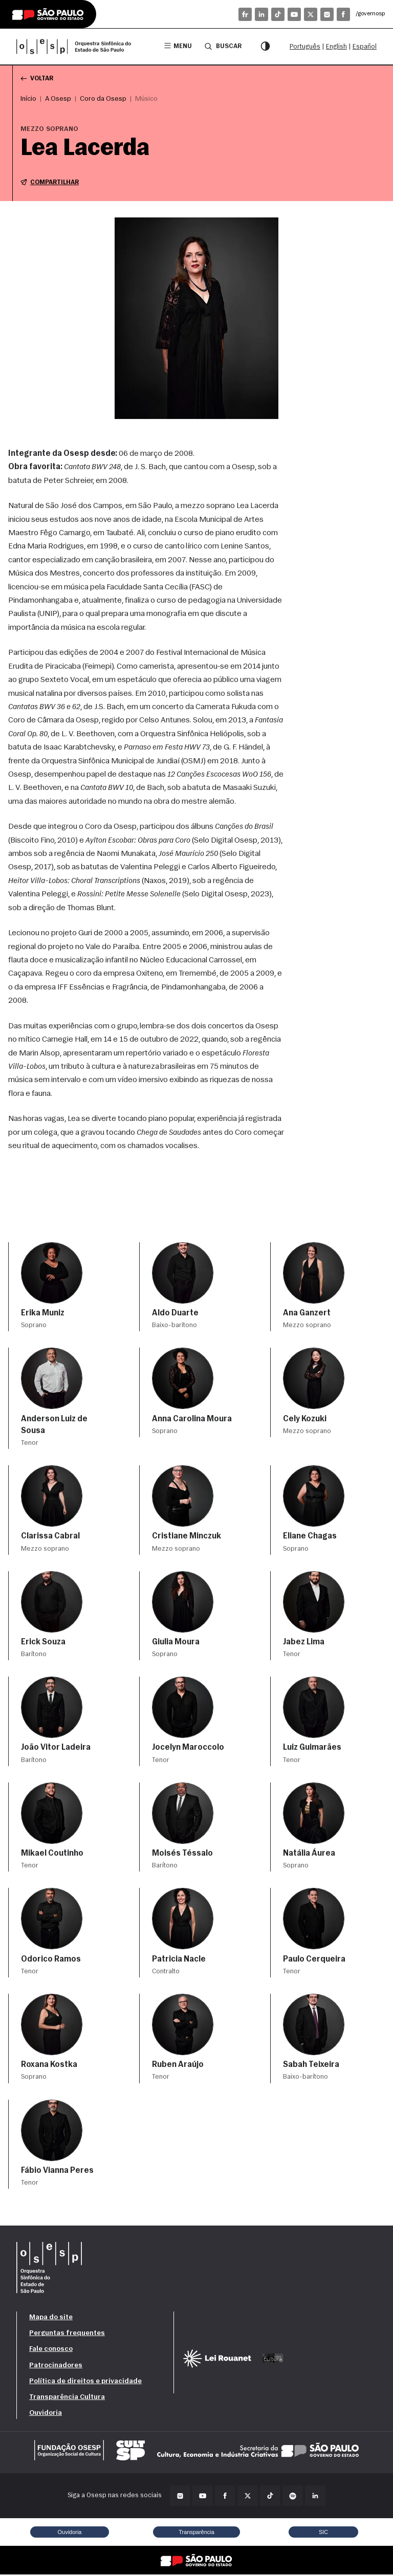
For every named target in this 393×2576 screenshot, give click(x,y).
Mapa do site (51, 2319)
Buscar (222, 46)
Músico (146, 99)
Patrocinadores (55, 2366)
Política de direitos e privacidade (85, 2383)
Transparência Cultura (67, 2399)
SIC (324, 2533)
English (336, 46)
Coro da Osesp (103, 99)
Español (365, 46)
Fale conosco (51, 2350)
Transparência (196, 2533)
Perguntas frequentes (67, 2335)
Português (305, 46)
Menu (176, 46)
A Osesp (58, 99)
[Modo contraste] (265, 46)
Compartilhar (50, 184)
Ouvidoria (45, 2414)
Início (28, 99)
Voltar (37, 79)
